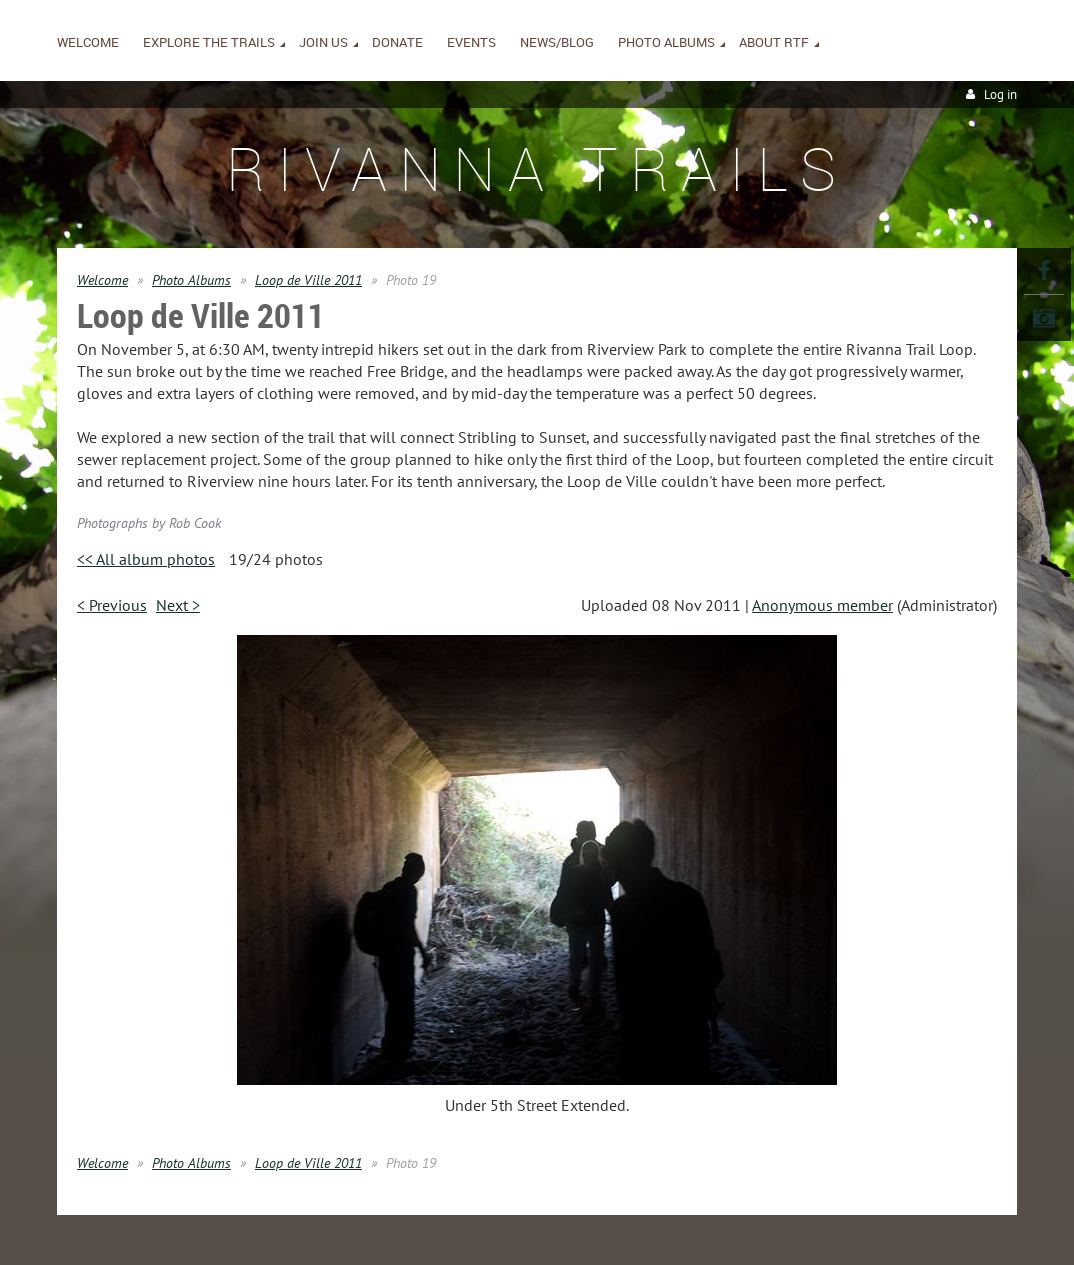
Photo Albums (191, 280)
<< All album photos (146, 559)
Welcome (102, 280)
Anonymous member (822, 605)
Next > (178, 605)
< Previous (112, 605)
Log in (1000, 94)
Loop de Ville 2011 (308, 280)
